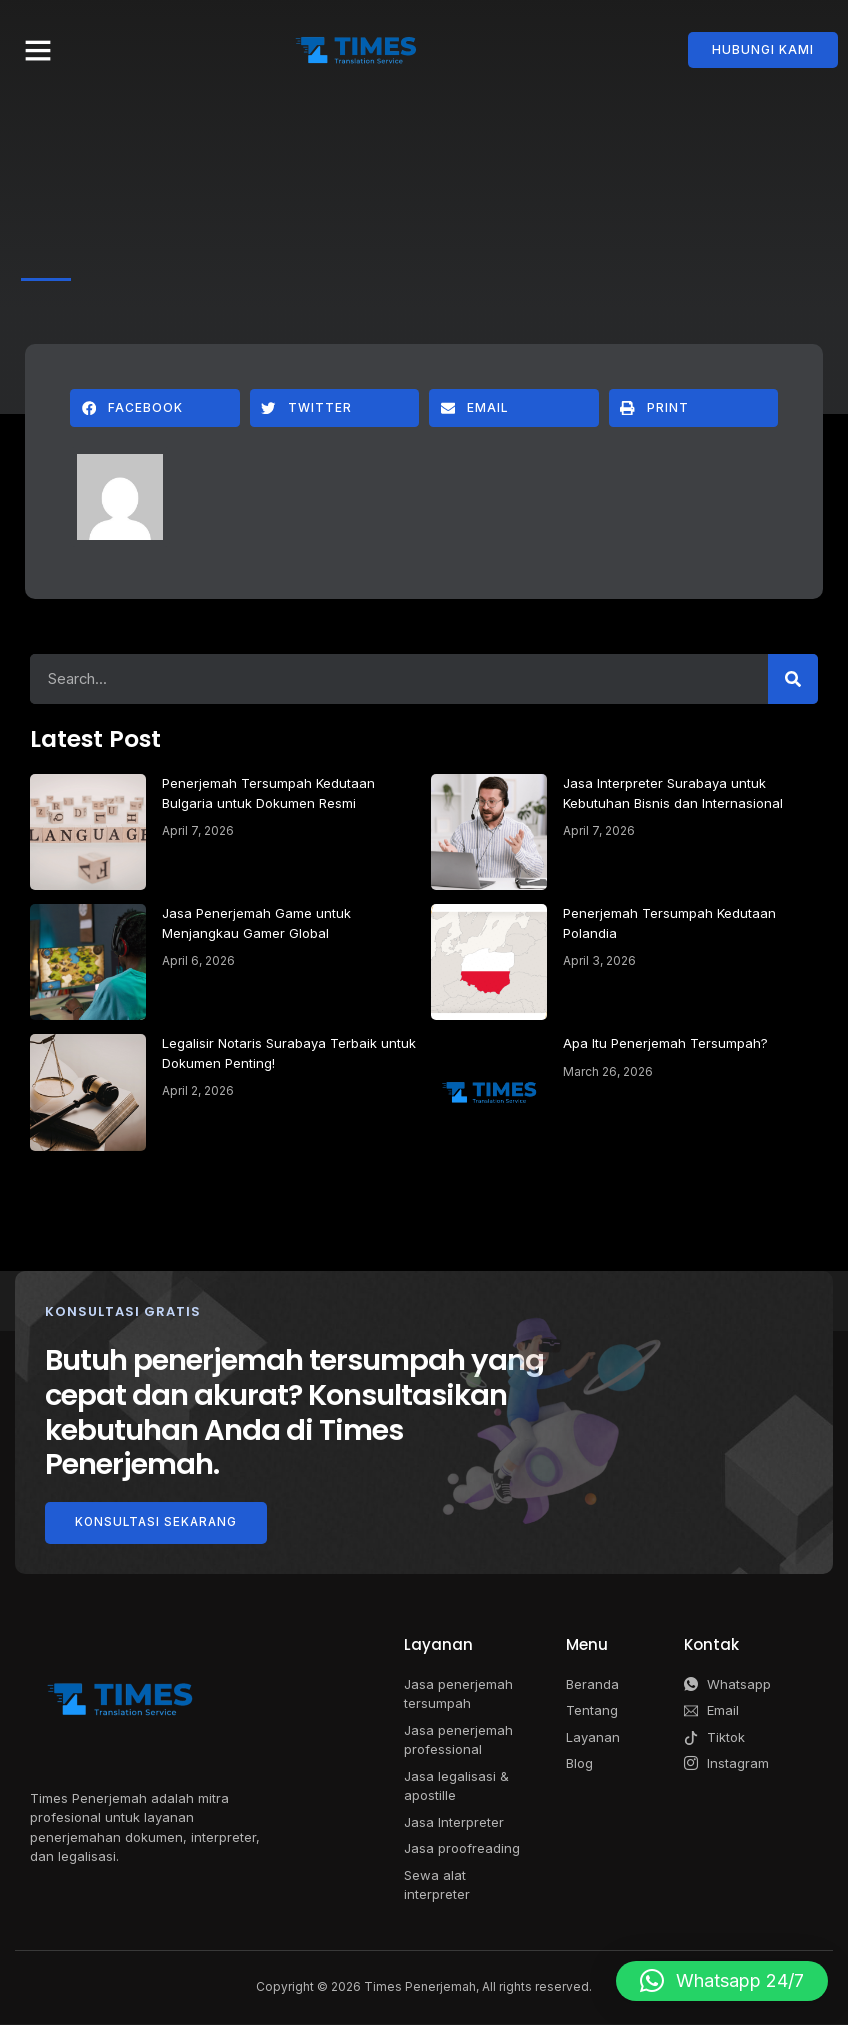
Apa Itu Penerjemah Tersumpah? (665, 1043)
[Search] (793, 679)
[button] (38, 50)
